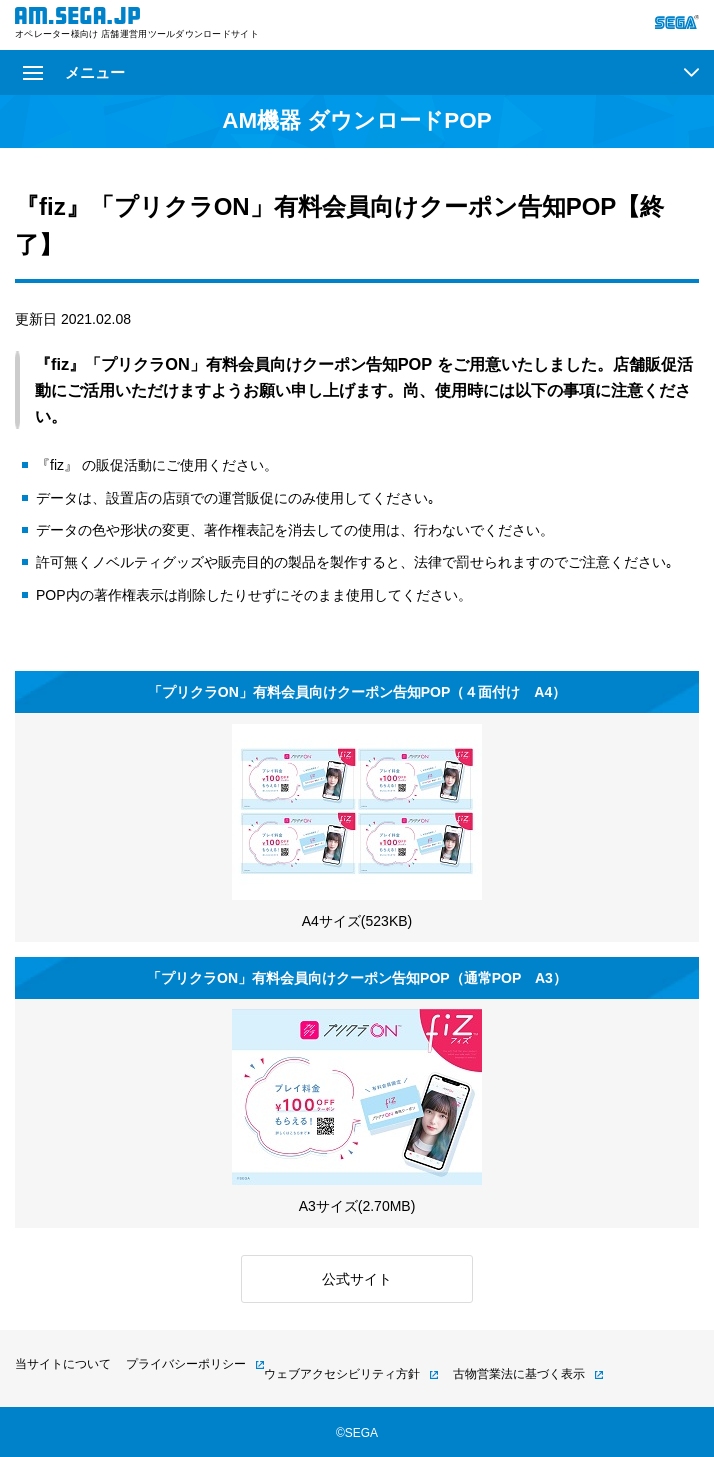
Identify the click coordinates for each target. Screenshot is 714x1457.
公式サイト (357, 1279)
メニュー (74, 72)
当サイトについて (63, 1364)
